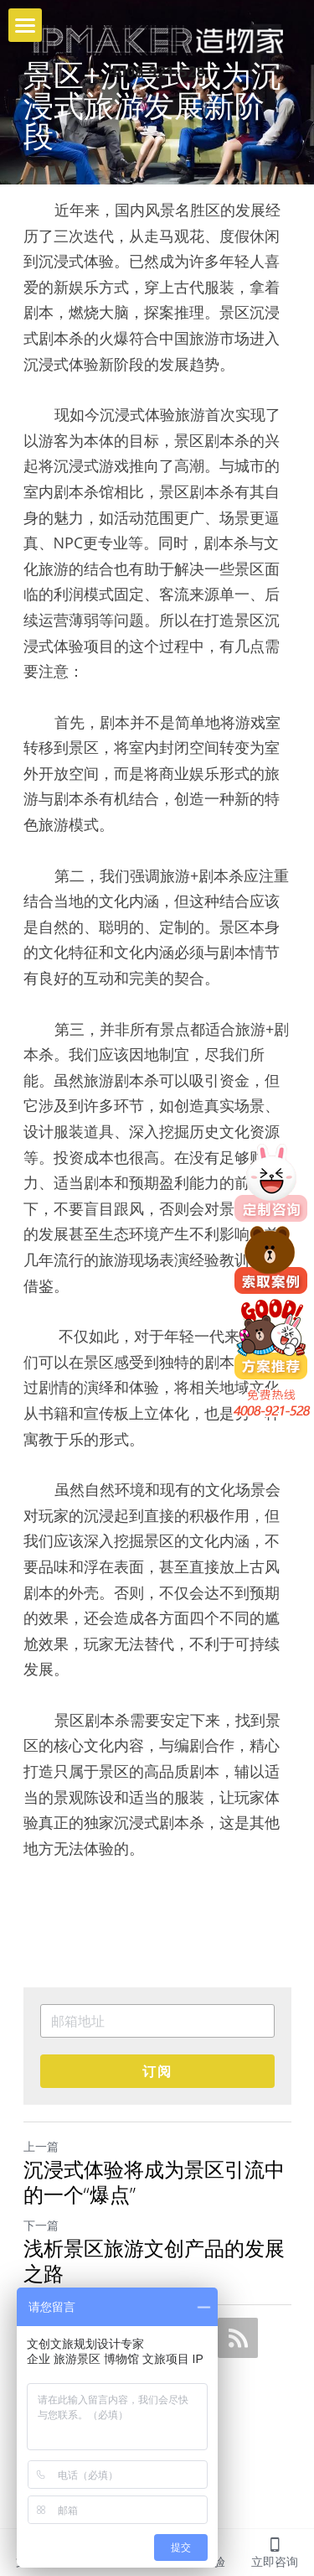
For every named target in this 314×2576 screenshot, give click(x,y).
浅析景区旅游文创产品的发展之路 (154, 2261)
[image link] (157, 39)
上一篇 (41, 2146)
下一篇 (41, 2225)
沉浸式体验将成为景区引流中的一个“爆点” (154, 2182)
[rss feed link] (238, 2338)
